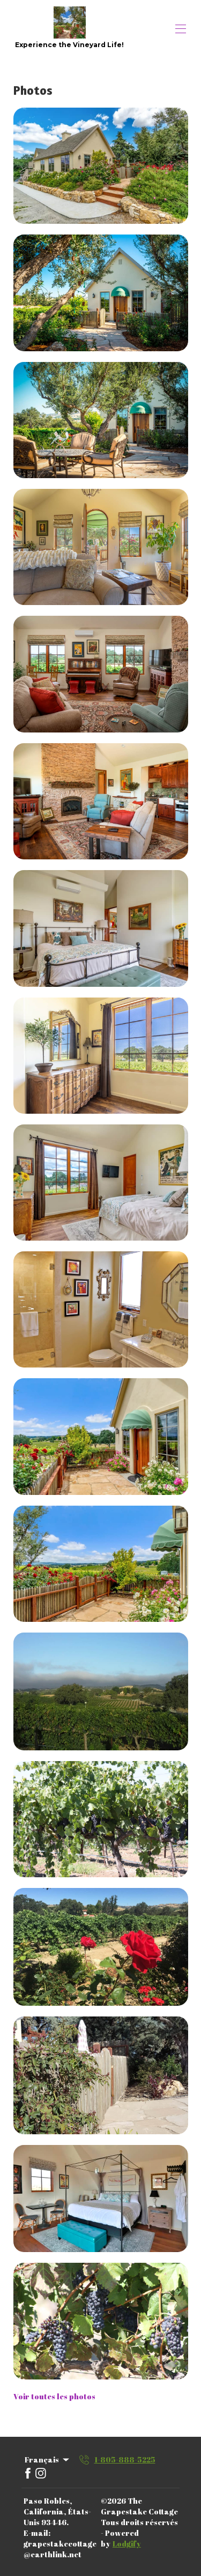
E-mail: (37, 2533)
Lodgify (127, 2544)
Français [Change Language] (48, 2459)
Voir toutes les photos (54, 2396)
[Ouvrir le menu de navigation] (180, 29)
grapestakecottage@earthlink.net (60, 2549)
